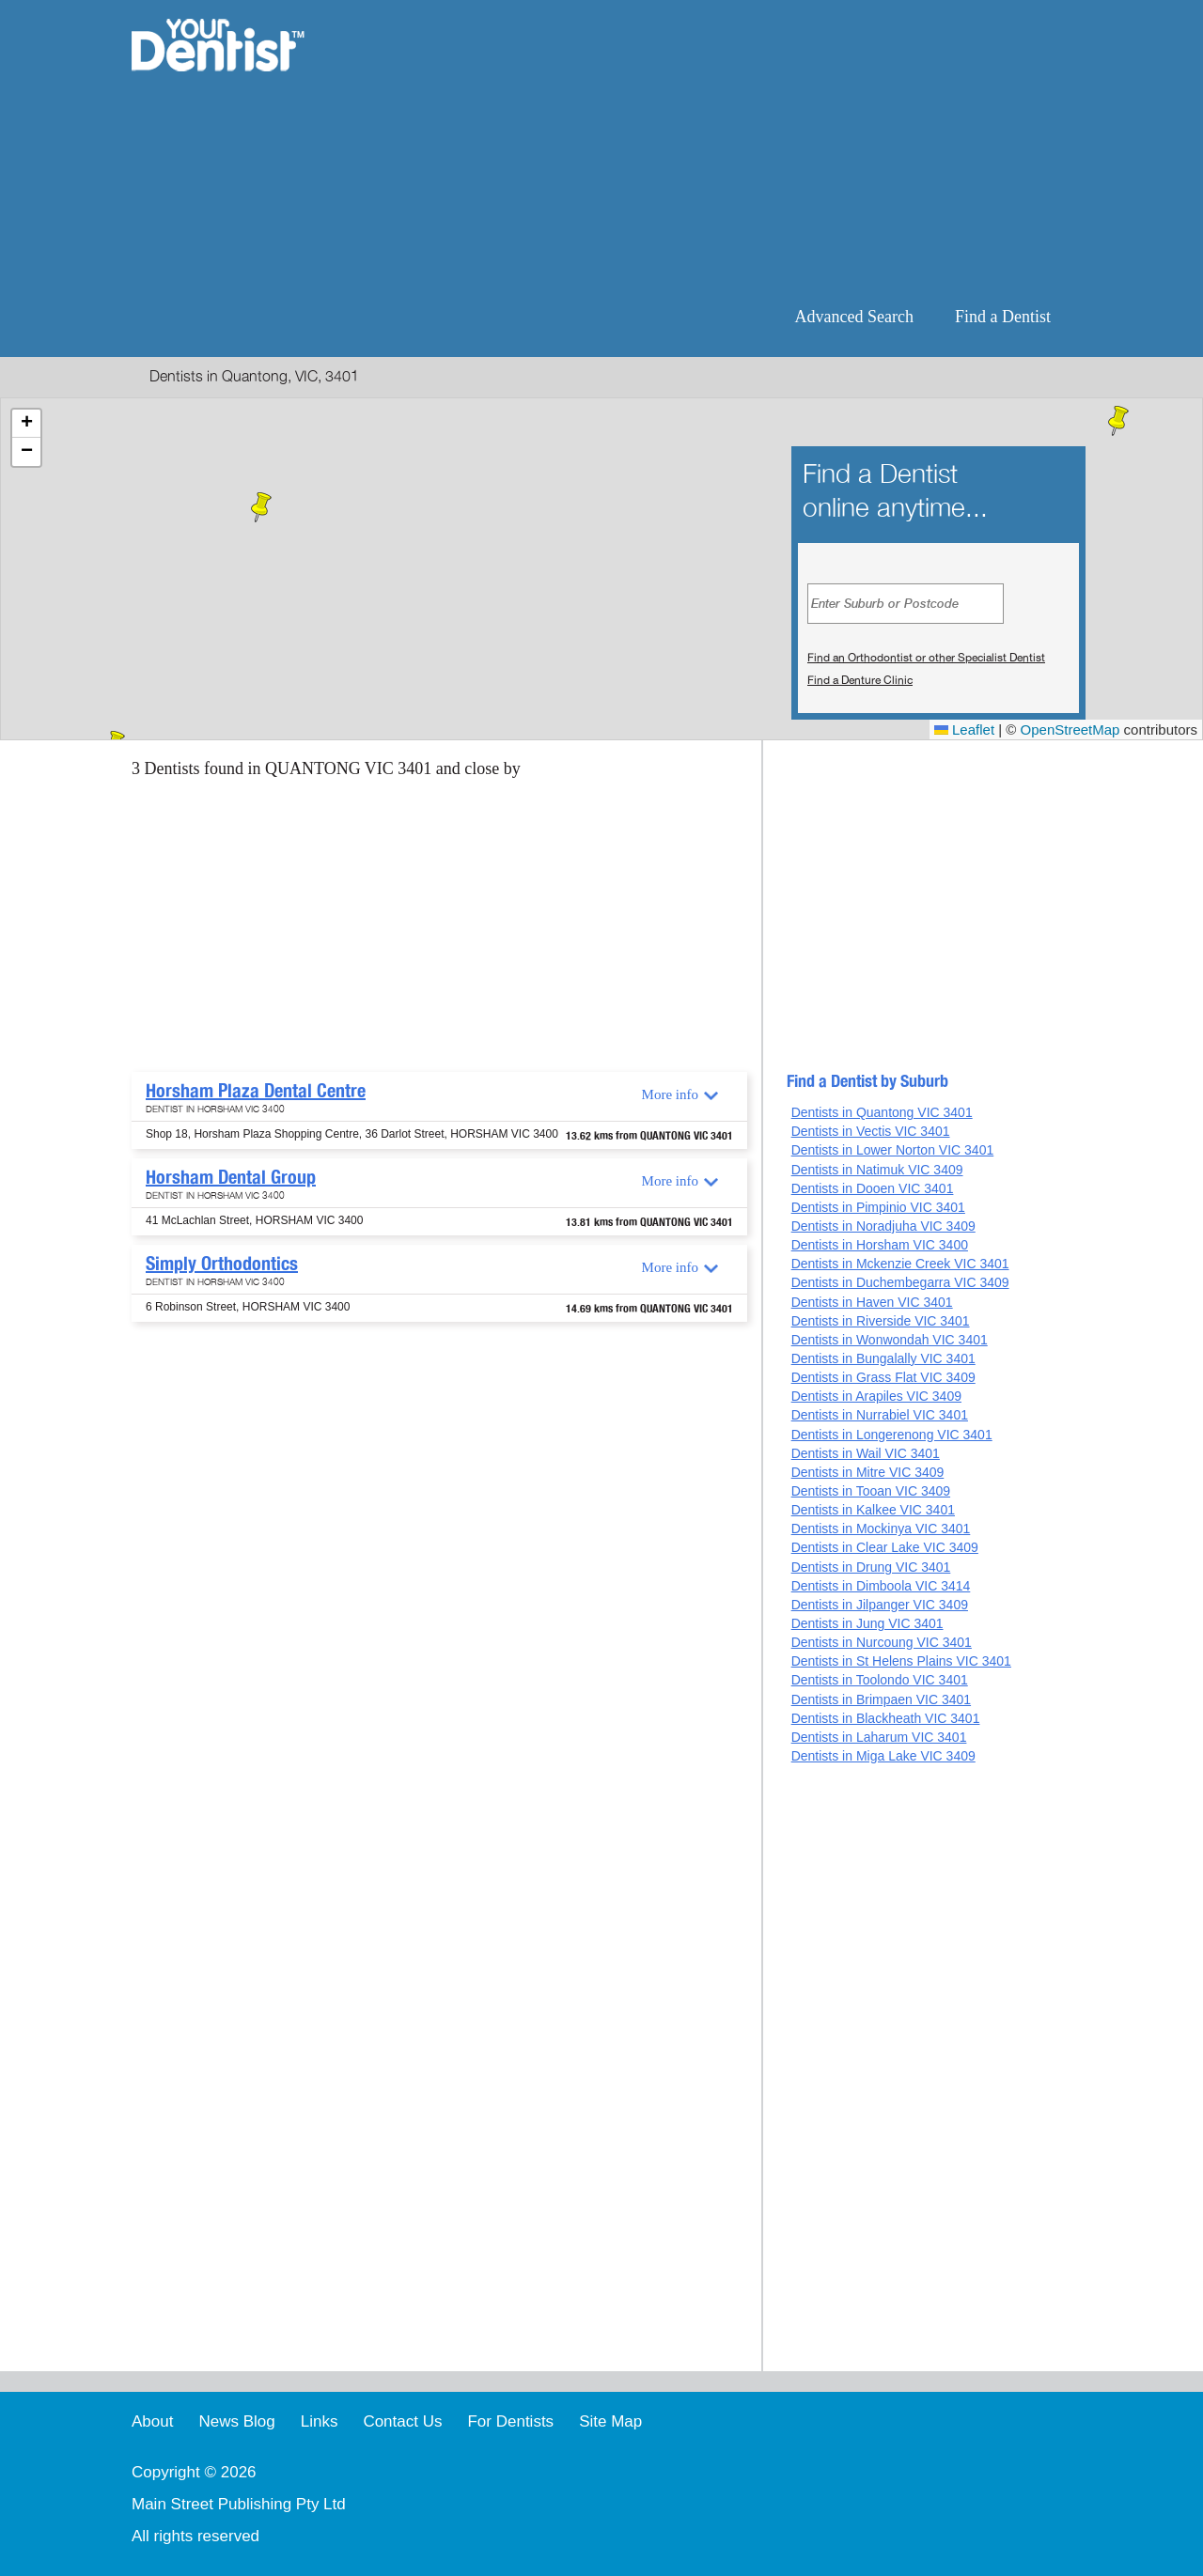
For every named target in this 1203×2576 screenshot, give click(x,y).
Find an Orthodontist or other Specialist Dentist (926, 657)
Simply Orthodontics (222, 1263)
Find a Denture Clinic (860, 680)
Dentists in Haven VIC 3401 (872, 1302)
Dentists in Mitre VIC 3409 (868, 1472)
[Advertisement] (723, 150)
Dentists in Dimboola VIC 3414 (881, 1585)
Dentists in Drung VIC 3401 (871, 1567)
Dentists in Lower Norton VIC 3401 (892, 1149)
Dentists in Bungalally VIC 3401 (883, 1358)
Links (319, 2421)
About (152, 2421)
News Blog (236, 2421)
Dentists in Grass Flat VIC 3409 (883, 1377)
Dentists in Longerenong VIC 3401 (891, 1434)
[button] (261, 507)
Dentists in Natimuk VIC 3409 (877, 1169)
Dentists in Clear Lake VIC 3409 (884, 1547)
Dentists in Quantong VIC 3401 (882, 1112)
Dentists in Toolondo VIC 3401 (879, 1679)
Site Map (610, 2421)
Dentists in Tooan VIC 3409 (870, 1490)
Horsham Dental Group (231, 1177)
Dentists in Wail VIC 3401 (865, 1453)
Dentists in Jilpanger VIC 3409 (879, 1604)
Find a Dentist (1003, 316)
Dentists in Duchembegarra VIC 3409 (900, 1282)
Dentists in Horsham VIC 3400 (879, 1244)
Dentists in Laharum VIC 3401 (879, 1737)
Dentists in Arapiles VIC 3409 (876, 1396)
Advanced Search (854, 316)
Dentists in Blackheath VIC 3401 (885, 1718)
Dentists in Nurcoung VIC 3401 (881, 1642)
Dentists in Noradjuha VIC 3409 (883, 1226)
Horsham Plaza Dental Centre (256, 1090)
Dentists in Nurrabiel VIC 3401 (879, 1414)
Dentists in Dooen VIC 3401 (872, 1188)
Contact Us (402, 2421)
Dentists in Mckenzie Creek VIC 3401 (900, 1263)
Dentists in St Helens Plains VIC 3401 (901, 1660)
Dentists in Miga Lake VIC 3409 (883, 1755)
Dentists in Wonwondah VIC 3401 (889, 1339)
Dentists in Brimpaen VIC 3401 (881, 1699)
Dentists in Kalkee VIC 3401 (873, 1509)
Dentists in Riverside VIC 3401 (880, 1320)
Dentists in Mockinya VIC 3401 (881, 1528)
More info (670, 1094)
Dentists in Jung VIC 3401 (867, 1623)
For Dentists (510, 2421)
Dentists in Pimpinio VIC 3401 (878, 1207)
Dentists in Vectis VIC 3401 (870, 1131)
